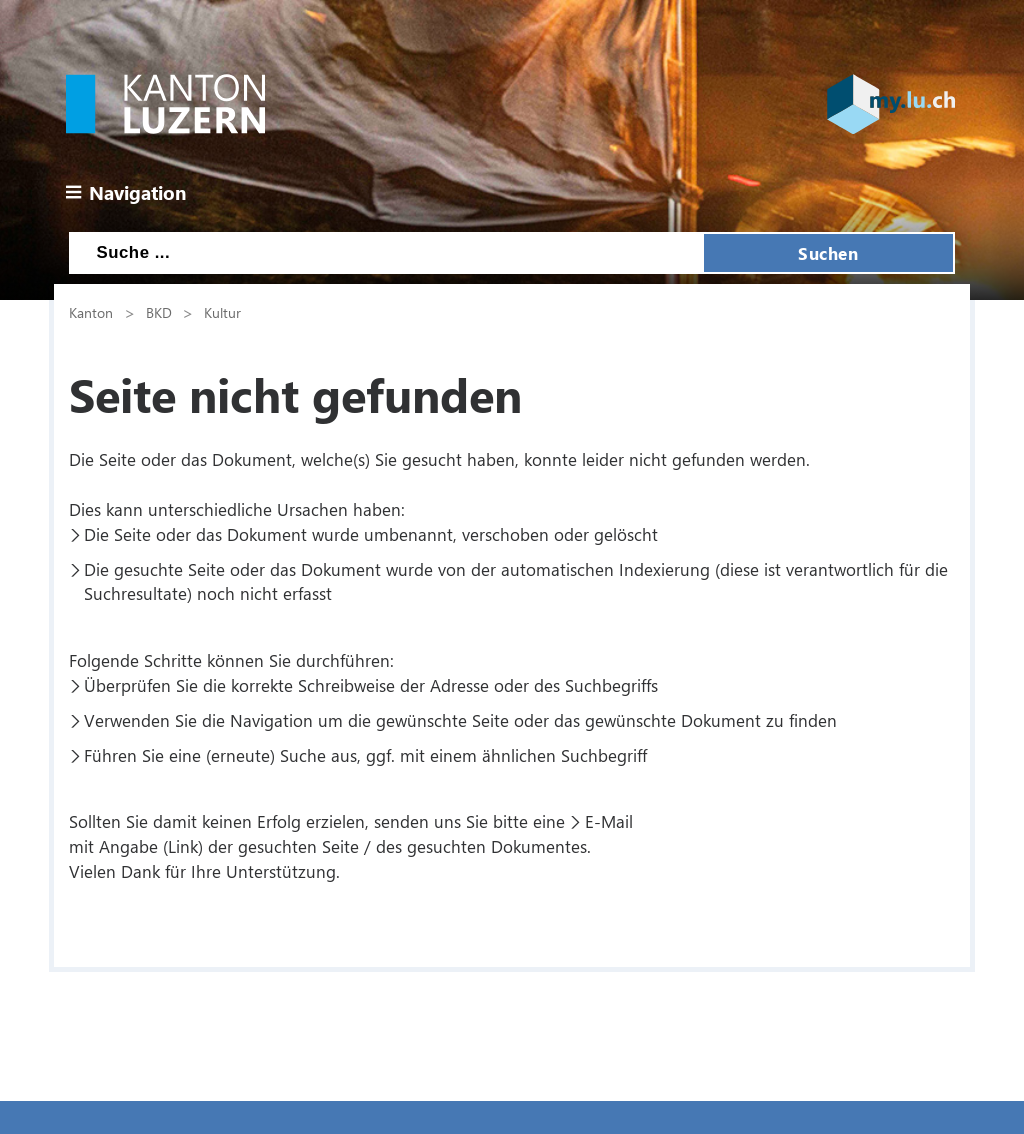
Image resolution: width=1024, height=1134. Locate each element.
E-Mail (609, 821)
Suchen (828, 253)
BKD (159, 312)
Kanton (91, 312)
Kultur (222, 312)
